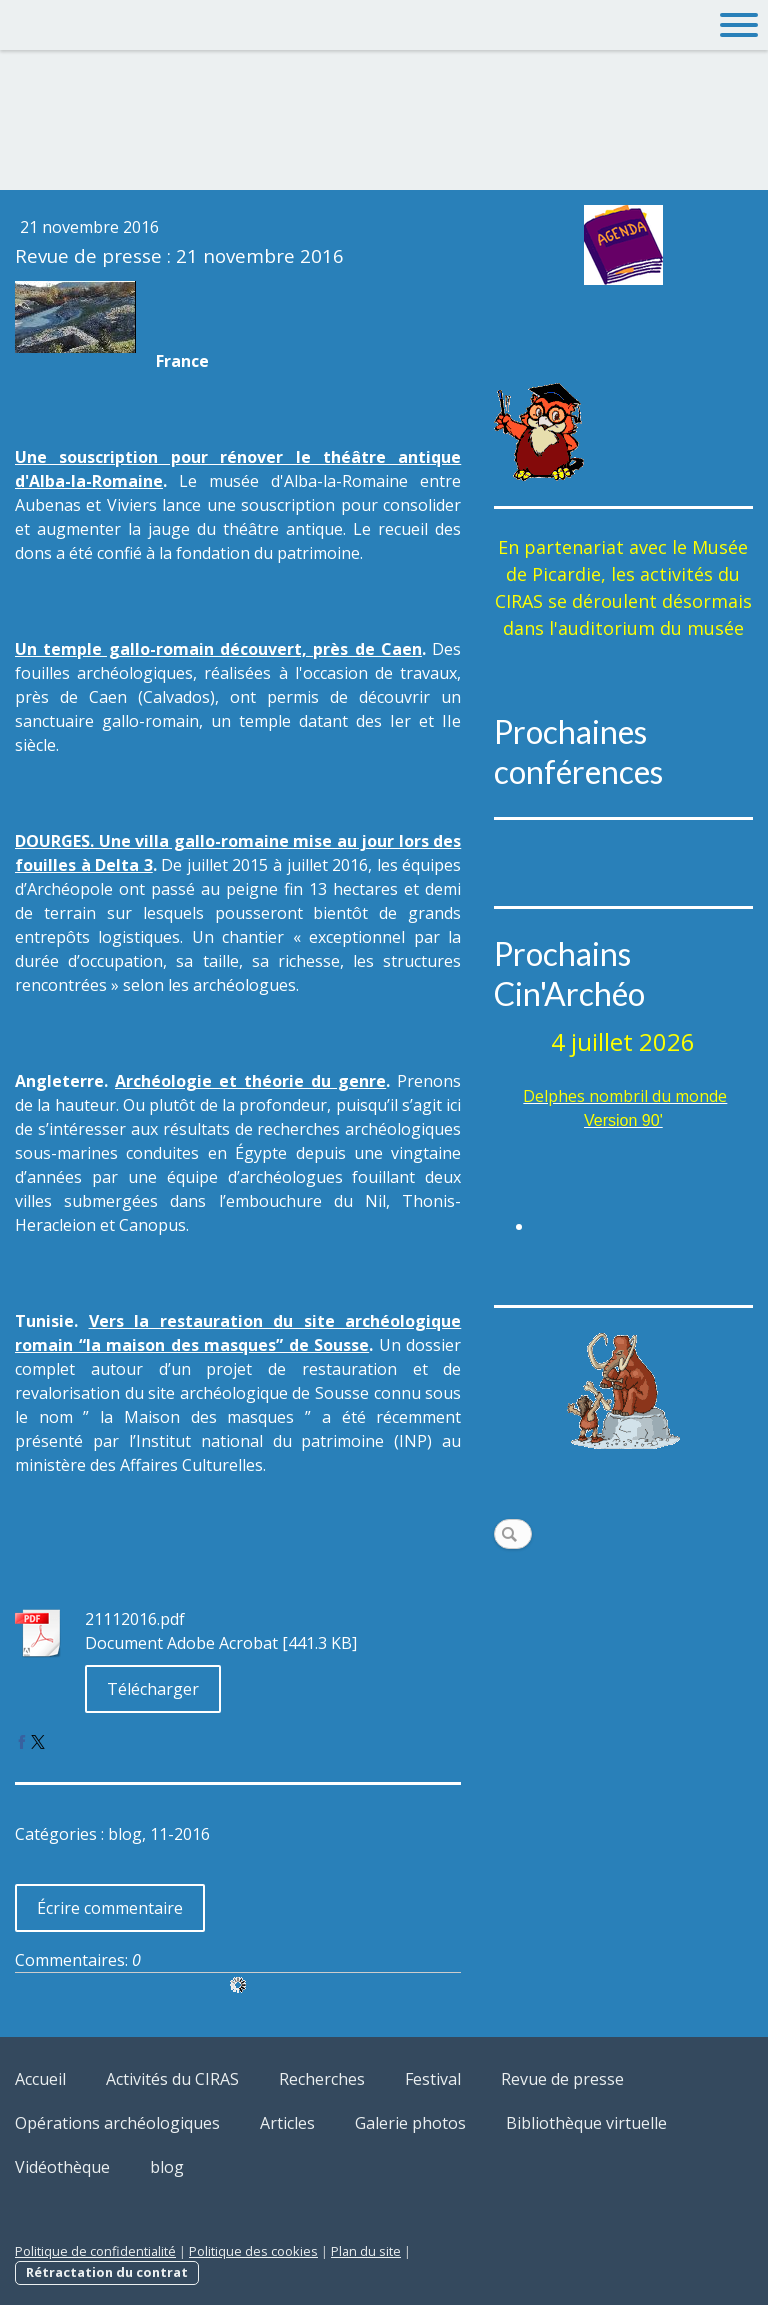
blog (167, 2167)
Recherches (322, 2079)
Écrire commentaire (110, 1908)
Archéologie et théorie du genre (250, 1081)
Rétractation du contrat (107, 2272)
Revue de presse (562, 2079)
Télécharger (153, 1689)
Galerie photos (410, 2123)
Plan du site (366, 2251)
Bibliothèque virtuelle (586, 2123)
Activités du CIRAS (172, 2079)
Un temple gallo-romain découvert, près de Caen (218, 649)
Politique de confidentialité (95, 2251)
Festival (433, 2079)
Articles (287, 2123)
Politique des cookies (253, 2251)
